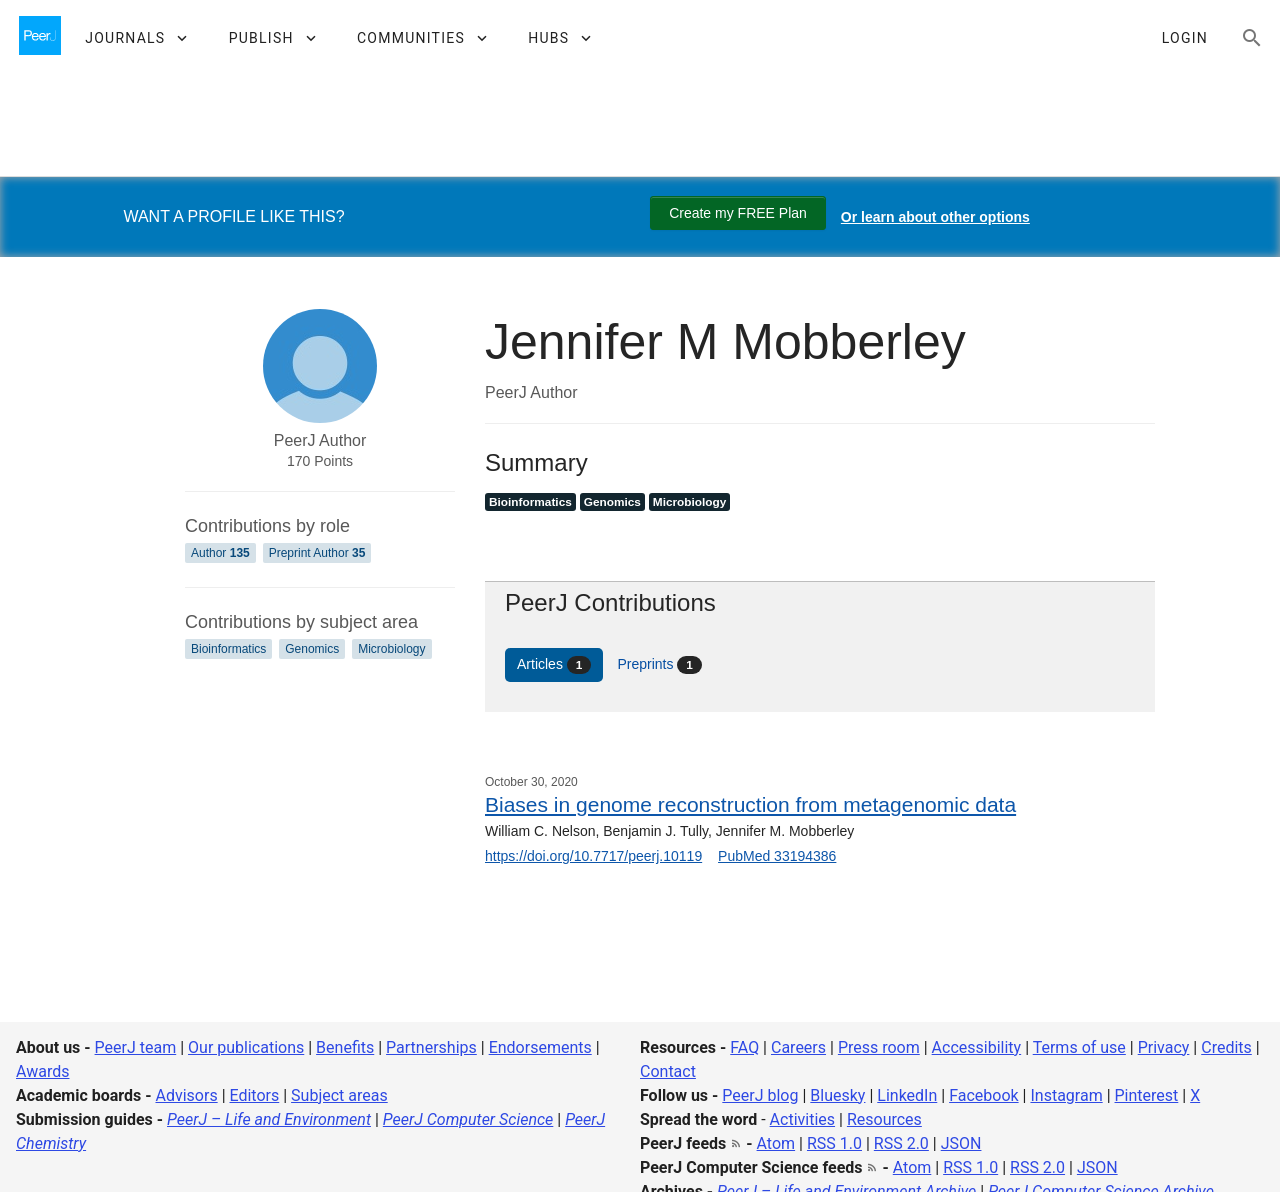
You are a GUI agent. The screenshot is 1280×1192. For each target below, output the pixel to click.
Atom (776, 1143)
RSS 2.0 (901, 1143)
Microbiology (391, 649)
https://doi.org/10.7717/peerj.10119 (593, 856)
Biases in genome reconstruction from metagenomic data (750, 804)
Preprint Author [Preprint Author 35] (317, 553)
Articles (554, 665)
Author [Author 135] (220, 553)
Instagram (1066, 1095)
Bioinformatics (228, 649)
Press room (879, 1047)
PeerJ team (136, 1047)
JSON (961, 1143)
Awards (42, 1071)
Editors (255, 1095)
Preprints (659, 665)
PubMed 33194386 (777, 856)
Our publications (246, 1047)
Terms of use (1079, 1047)
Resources (884, 1119)
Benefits (345, 1047)
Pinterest (1147, 1095)
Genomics (312, 649)
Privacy (1164, 1047)
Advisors (186, 1095)
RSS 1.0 (834, 1143)
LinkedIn (907, 1095)
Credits (1226, 1047)
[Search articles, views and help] (1252, 38)
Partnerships (431, 1047)
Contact (668, 1071)
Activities (802, 1119)
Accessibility (977, 1047)
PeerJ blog (760, 1095)
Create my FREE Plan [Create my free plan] (738, 213)
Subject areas (339, 1095)
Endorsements (540, 1047)
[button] (135, 38)
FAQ (744, 1047)
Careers (798, 1047)
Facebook (983, 1095)
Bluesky (837, 1095)
